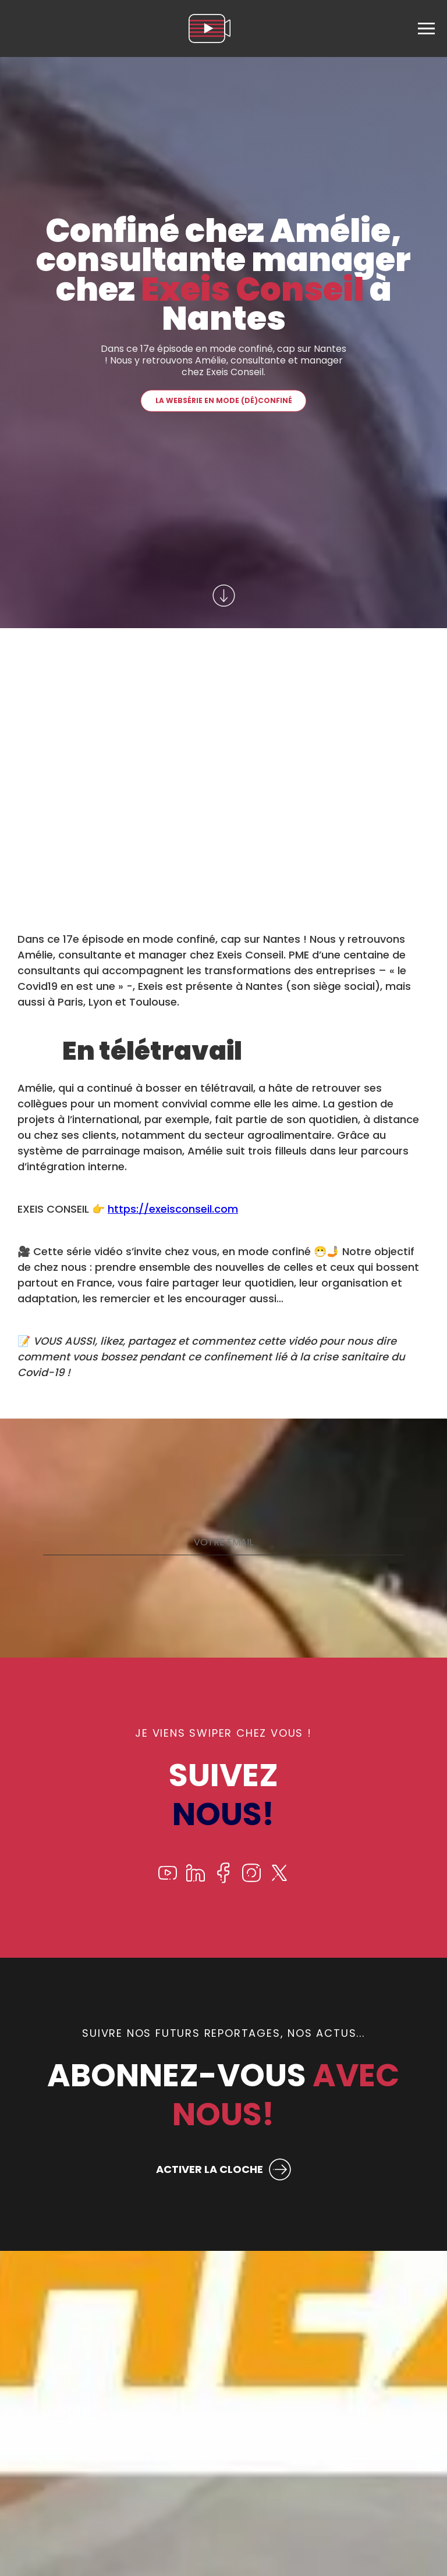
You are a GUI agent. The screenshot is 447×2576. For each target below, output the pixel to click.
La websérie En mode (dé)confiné (223, 400)
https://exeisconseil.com (173, 1209)
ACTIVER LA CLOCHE (209, 2169)
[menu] (426, 28)
